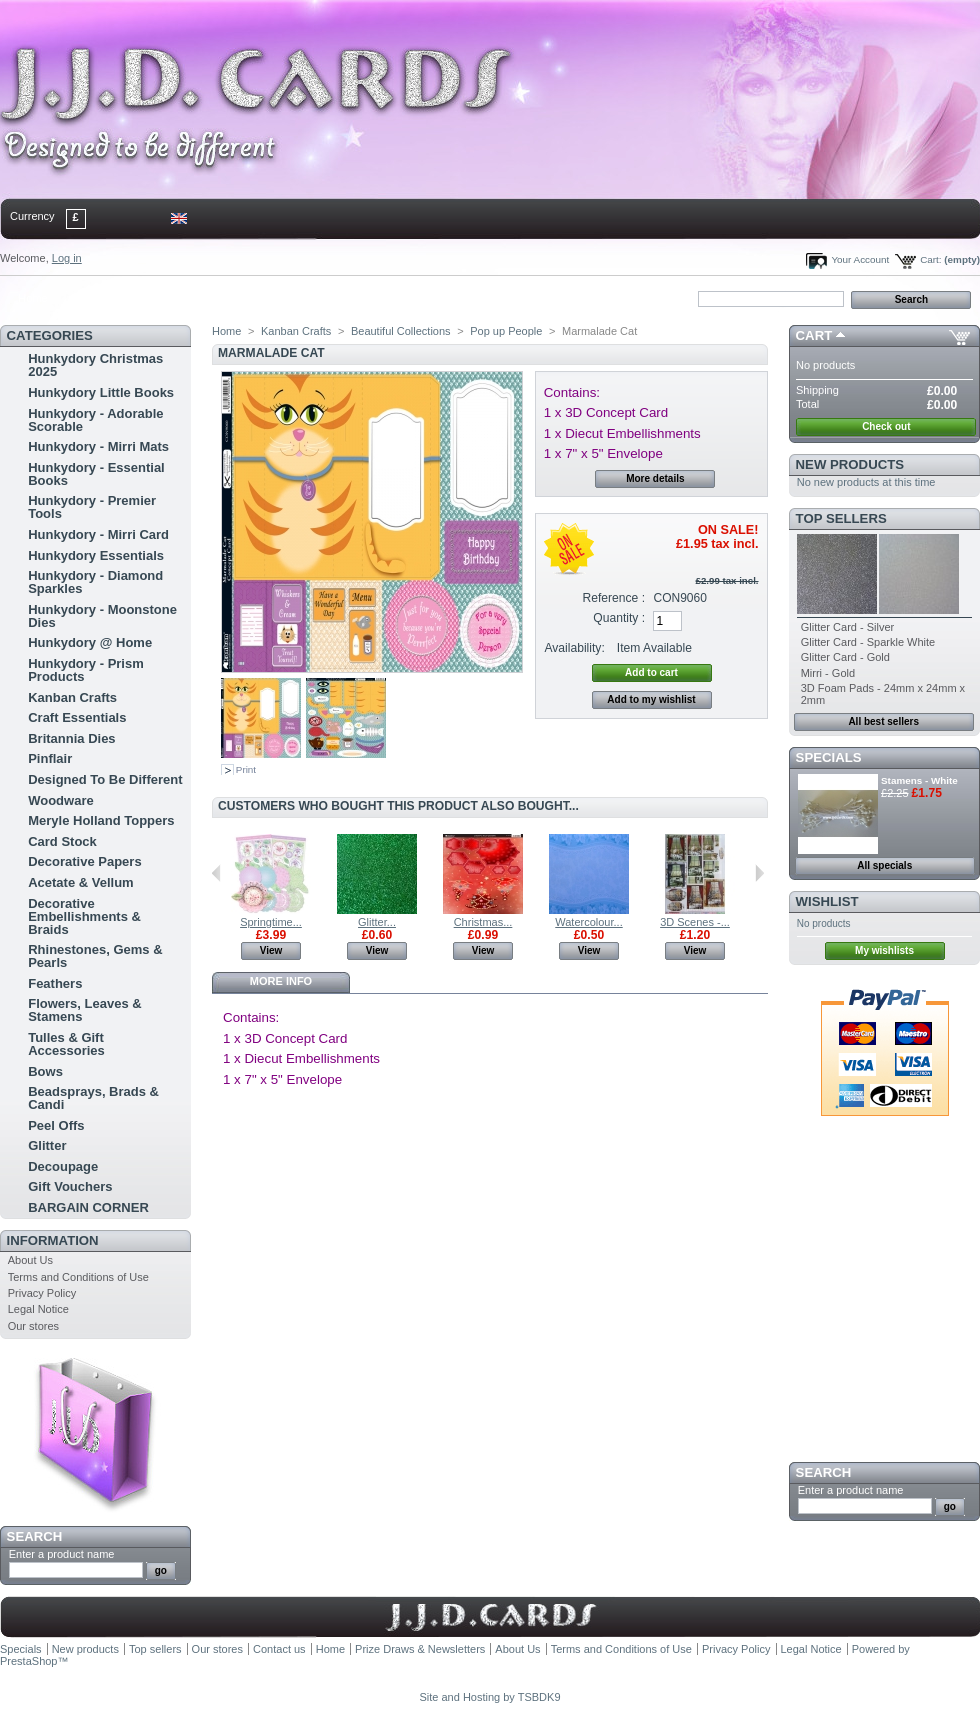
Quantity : (619, 618)
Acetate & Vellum (81, 882)
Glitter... (377, 922)
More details (655, 478)
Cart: (930, 259)
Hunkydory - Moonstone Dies (102, 616)
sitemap (165, 298)
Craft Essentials (77, 717)
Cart (814, 335)
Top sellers (841, 518)
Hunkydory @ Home (90, 642)
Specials (829, 757)
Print (246, 769)
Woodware (61, 800)
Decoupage (63, 1166)
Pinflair (50, 758)
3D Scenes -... (695, 922)
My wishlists (884, 950)
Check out (886, 426)
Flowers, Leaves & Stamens (84, 1010)
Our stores (33, 1326)
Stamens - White (919, 780)
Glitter (47, 1145)
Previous (216, 873)
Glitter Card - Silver (848, 627)
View (271, 950)
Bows (45, 1071)
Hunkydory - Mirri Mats (98, 446)
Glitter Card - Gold (845, 657)
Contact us (279, 1649)
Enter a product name (62, 1554)
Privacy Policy (42, 1293)
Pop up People (506, 331)
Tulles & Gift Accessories (66, 1044)
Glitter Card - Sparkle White (868, 642)
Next (759, 873)
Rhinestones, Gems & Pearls (95, 956)
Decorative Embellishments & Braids (84, 916)
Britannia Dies (71, 738)
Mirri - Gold (828, 673)
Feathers (55, 983)
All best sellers (883, 721)
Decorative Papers (84, 861)
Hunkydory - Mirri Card (98, 534)
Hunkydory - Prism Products (86, 670)
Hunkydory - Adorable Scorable (95, 420)
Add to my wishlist (651, 699)
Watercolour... (588, 922)
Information (53, 1240)
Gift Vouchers (70, 1186)
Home (32, 298)
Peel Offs (56, 1125)
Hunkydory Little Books (101, 392)
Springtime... (271, 922)
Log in (67, 258)
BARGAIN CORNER (88, 1207)
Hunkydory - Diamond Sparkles (95, 582)
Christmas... (483, 922)
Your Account (860, 259)
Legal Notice (38, 1309)
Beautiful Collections (401, 331)
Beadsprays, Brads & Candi (93, 1098)
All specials (884, 865)
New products (850, 464)
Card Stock (62, 841)
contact (99, 298)
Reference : (614, 598)
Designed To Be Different (105, 779)
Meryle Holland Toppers (101, 820)
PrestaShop (28, 1661)
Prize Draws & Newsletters (420, 1649)
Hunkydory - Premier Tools (92, 507)
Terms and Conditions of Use (78, 1277)
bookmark (231, 298)
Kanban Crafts (72, 697)
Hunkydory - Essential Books (96, 474)
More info (281, 981)
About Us (30, 1260)
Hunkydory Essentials (96, 555)
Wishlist (827, 901)
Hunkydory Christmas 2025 (95, 365)
